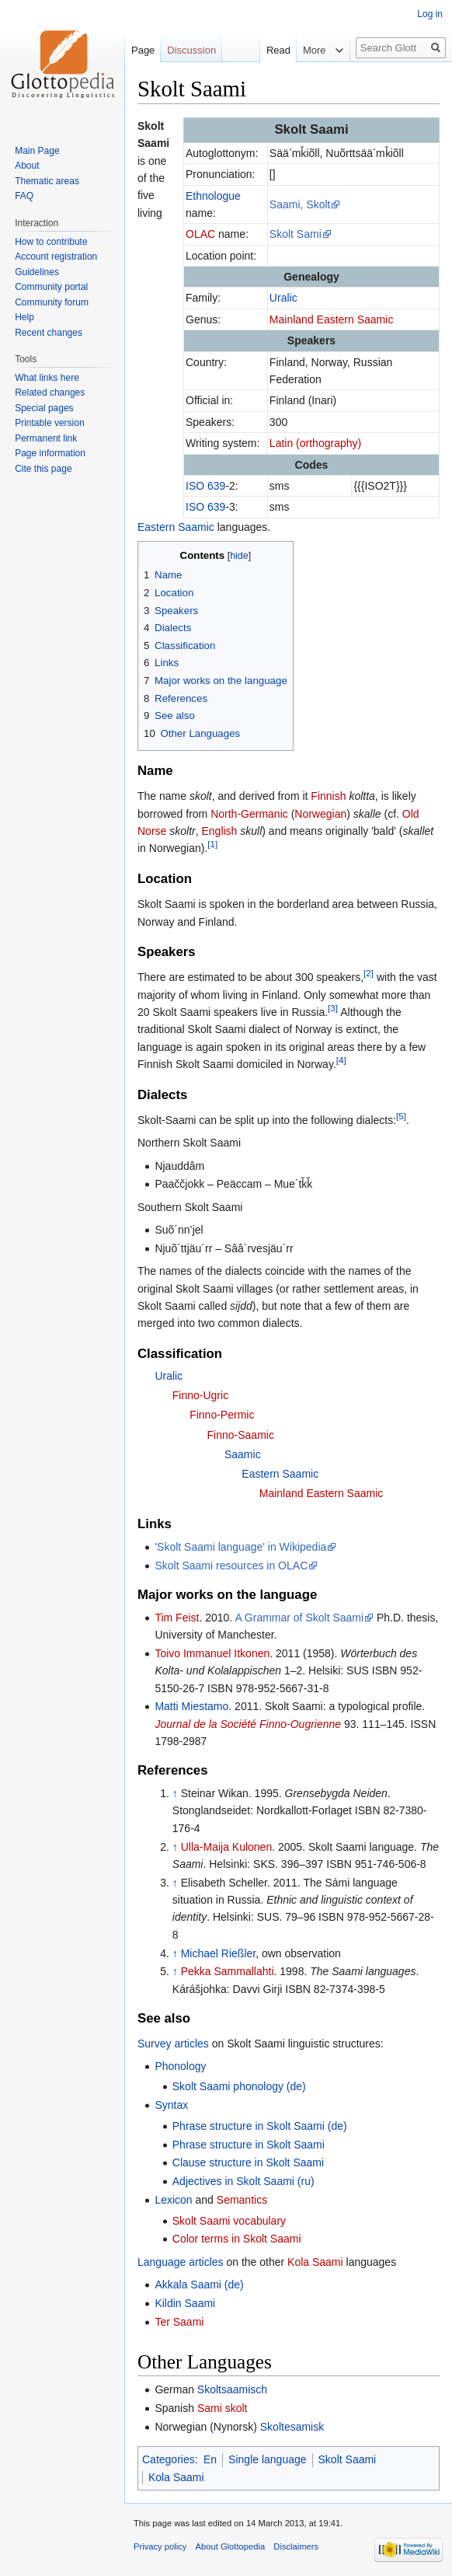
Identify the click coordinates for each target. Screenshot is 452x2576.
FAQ (24, 195)
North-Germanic (249, 814)
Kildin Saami (185, 2303)
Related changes (50, 392)
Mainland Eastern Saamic (331, 319)
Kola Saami (315, 2262)
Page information (50, 453)
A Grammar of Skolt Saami (299, 1617)
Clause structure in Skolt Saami (248, 2162)
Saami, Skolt (300, 204)
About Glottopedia (231, 2546)
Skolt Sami (295, 234)
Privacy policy (160, 2546)
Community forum (52, 302)
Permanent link (46, 438)
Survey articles (173, 2043)
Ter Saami (179, 2322)
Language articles (180, 2262)
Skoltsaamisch (232, 2389)
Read (255, 50)
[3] (333, 1008)
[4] (341, 1060)
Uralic (283, 297)
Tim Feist (177, 1617)
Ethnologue (213, 196)
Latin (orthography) (315, 443)
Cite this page (43, 468)
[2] (368, 974)
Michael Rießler (218, 1953)
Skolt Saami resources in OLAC (231, 1565)
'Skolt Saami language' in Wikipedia (240, 1547)
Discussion (191, 50)
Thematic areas (47, 181)
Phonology (180, 2066)
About (27, 165)
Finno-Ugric (200, 1395)
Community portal (51, 286)
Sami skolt (222, 2408)
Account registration (56, 256)
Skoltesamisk (292, 2427)
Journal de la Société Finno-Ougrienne (248, 1724)
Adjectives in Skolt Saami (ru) (243, 2181)
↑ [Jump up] (175, 1793)
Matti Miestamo (191, 1706)
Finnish (328, 796)
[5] (401, 1116)
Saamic (242, 1454)
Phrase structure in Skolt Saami (248, 2144)
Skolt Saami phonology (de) (239, 2086)
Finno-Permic (221, 1414)
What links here (47, 377)
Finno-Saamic (240, 1435)
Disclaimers (295, 2546)
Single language (267, 2459)
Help (24, 317)
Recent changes (48, 332)
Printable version (49, 422)
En (210, 2459)
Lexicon (173, 2200)
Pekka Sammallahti (227, 1971)
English (219, 831)
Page (143, 50)
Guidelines (37, 272)
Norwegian (320, 814)
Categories (168, 2459)
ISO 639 (205, 486)
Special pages (44, 408)
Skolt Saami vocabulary (229, 2221)
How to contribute (51, 241)
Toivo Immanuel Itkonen (212, 1653)
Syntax (171, 2105)
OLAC (200, 234)
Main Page (37, 150)
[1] (212, 844)
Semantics (242, 2200)
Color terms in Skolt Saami (236, 2238)
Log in (430, 14)
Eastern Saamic (175, 527)
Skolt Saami (347, 2459)
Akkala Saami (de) (199, 2284)
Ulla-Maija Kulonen (227, 1847)
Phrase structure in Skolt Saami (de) (259, 2126)
